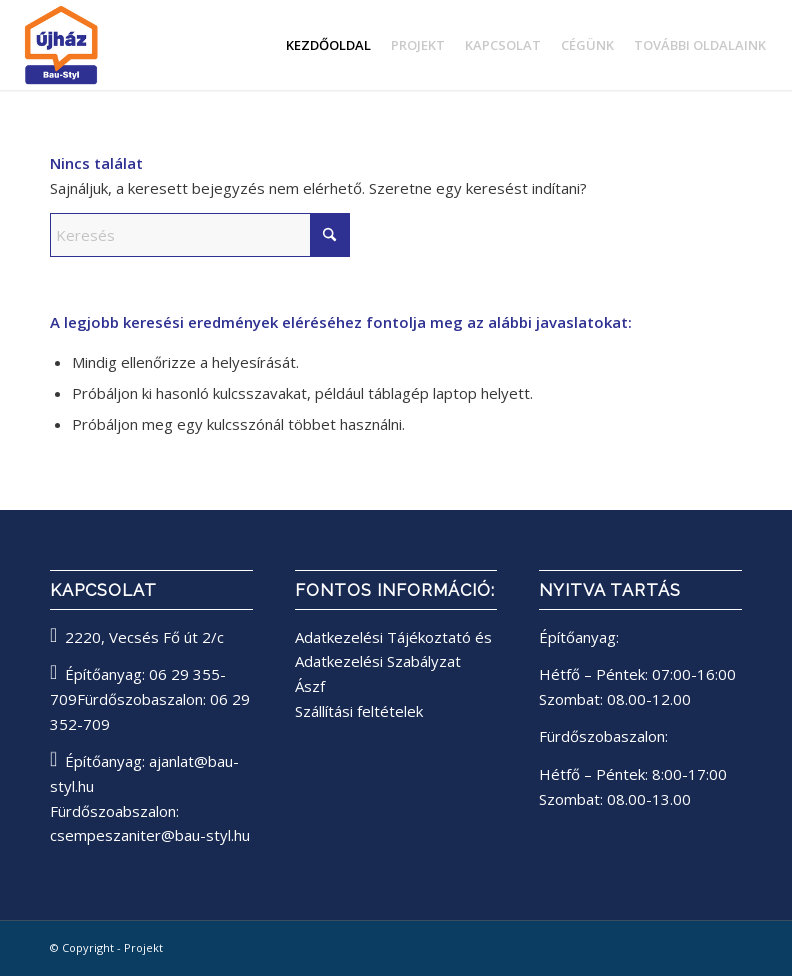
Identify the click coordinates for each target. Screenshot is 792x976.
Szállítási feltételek (359, 711)
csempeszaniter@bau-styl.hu (150, 835)
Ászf (310, 686)
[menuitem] (328, 45)
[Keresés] (200, 235)
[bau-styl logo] (114, 45)
